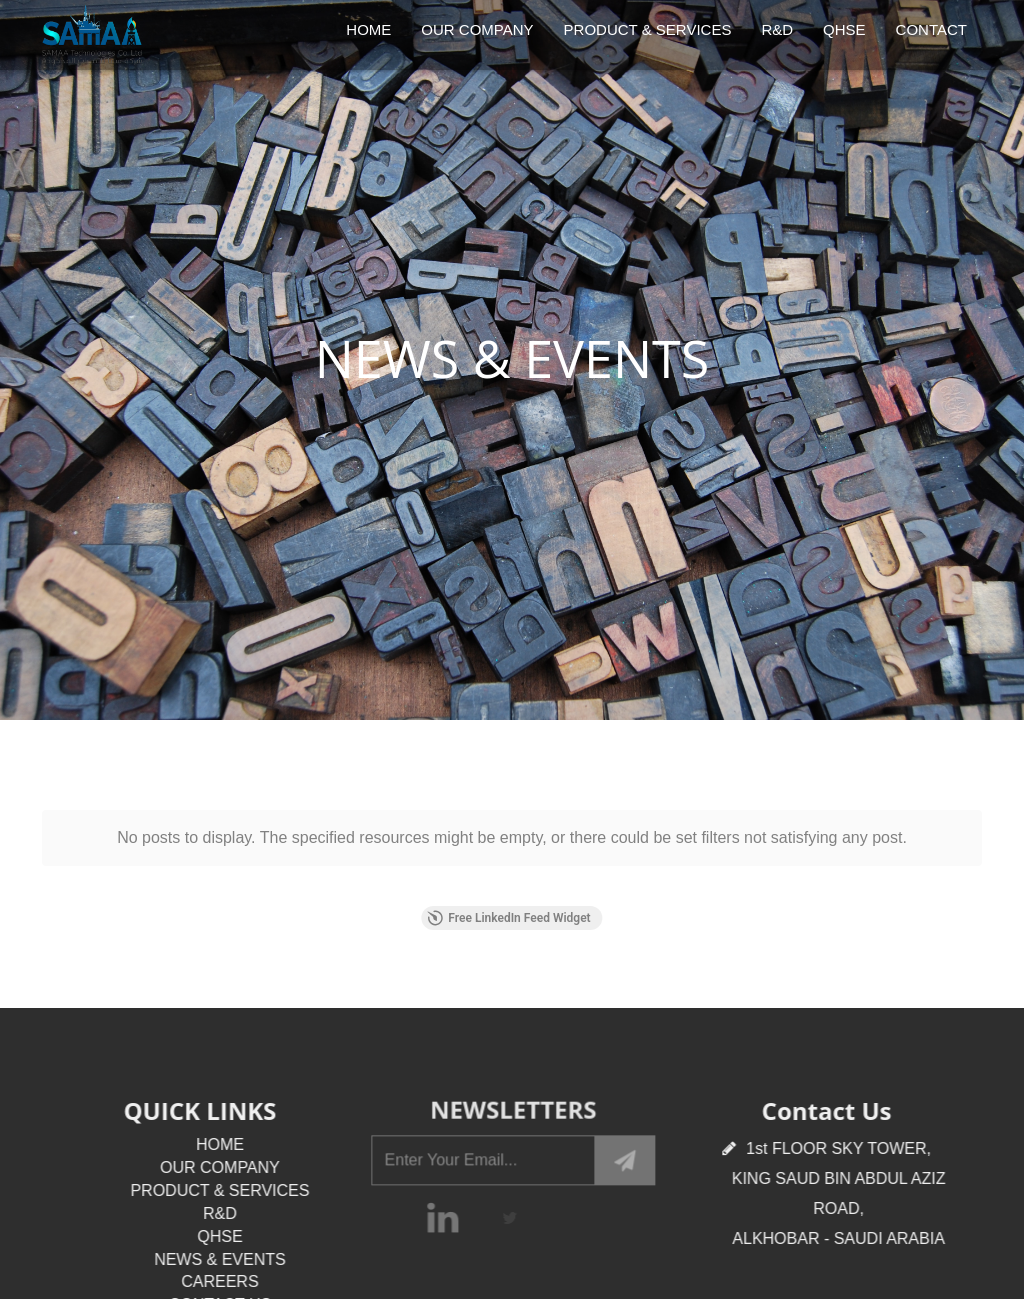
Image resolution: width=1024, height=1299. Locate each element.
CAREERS (230, 1133)
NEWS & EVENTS (231, 1111)
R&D (777, 29)
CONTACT (931, 29)
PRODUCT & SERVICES (648, 29)
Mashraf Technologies (605, 1216)
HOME (368, 29)
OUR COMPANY (477, 29)
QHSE (844, 29)
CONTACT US (230, 1156)
